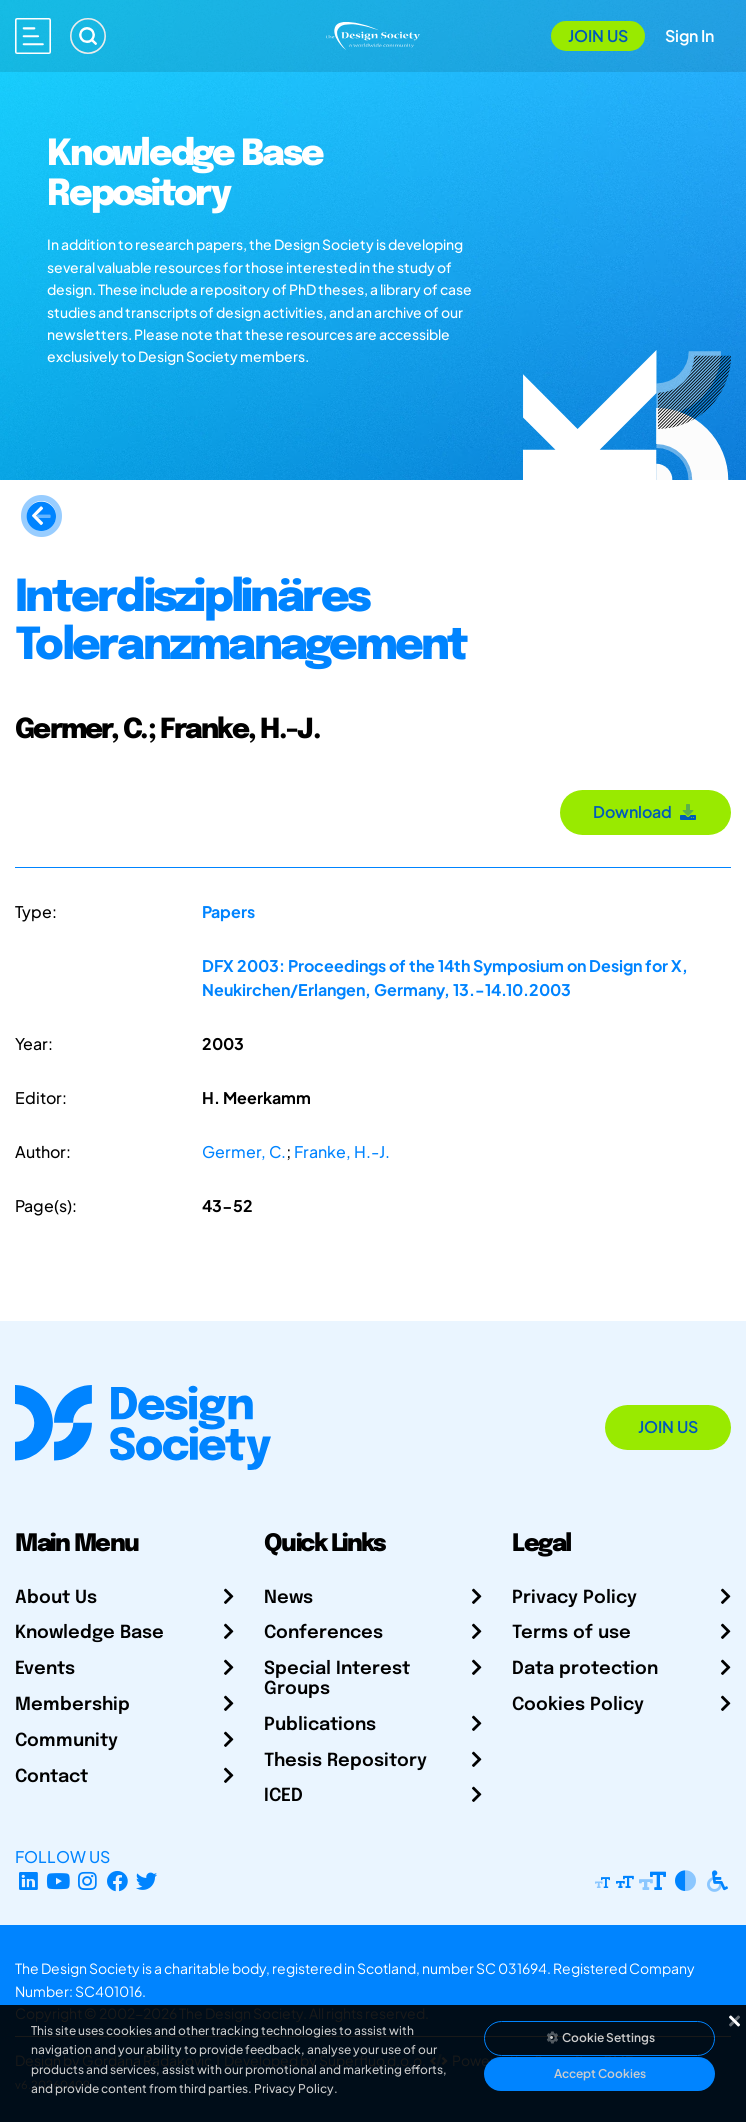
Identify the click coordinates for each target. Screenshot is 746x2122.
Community (66, 1741)
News (288, 1598)
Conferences (323, 1633)
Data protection (585, 1669)
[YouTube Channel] (58, 1880)
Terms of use (571, 1633)
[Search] (88, 36)
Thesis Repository (345, 1761)
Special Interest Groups (337, 1679)
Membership (72, 1705)
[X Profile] (147, 1880)
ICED (283, 1796)
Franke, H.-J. (342, 1151)
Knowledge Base (89, 1633)
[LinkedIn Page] (28, 1880)
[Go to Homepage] (373, 33)
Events (45, 1669)
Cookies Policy (578, 1705)
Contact (51, 1777)
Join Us (598, 35)
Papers (228, 911)
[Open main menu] (33, 36)
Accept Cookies (600, 2073)
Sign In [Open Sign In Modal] (689, 35)
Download (645, 811)
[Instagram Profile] (87, 1880)
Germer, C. (244, 1151)
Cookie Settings (600, 2037)
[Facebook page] (117, 1880)
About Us (56, 1598)
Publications (320, 1725)
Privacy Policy (574, 1598)
